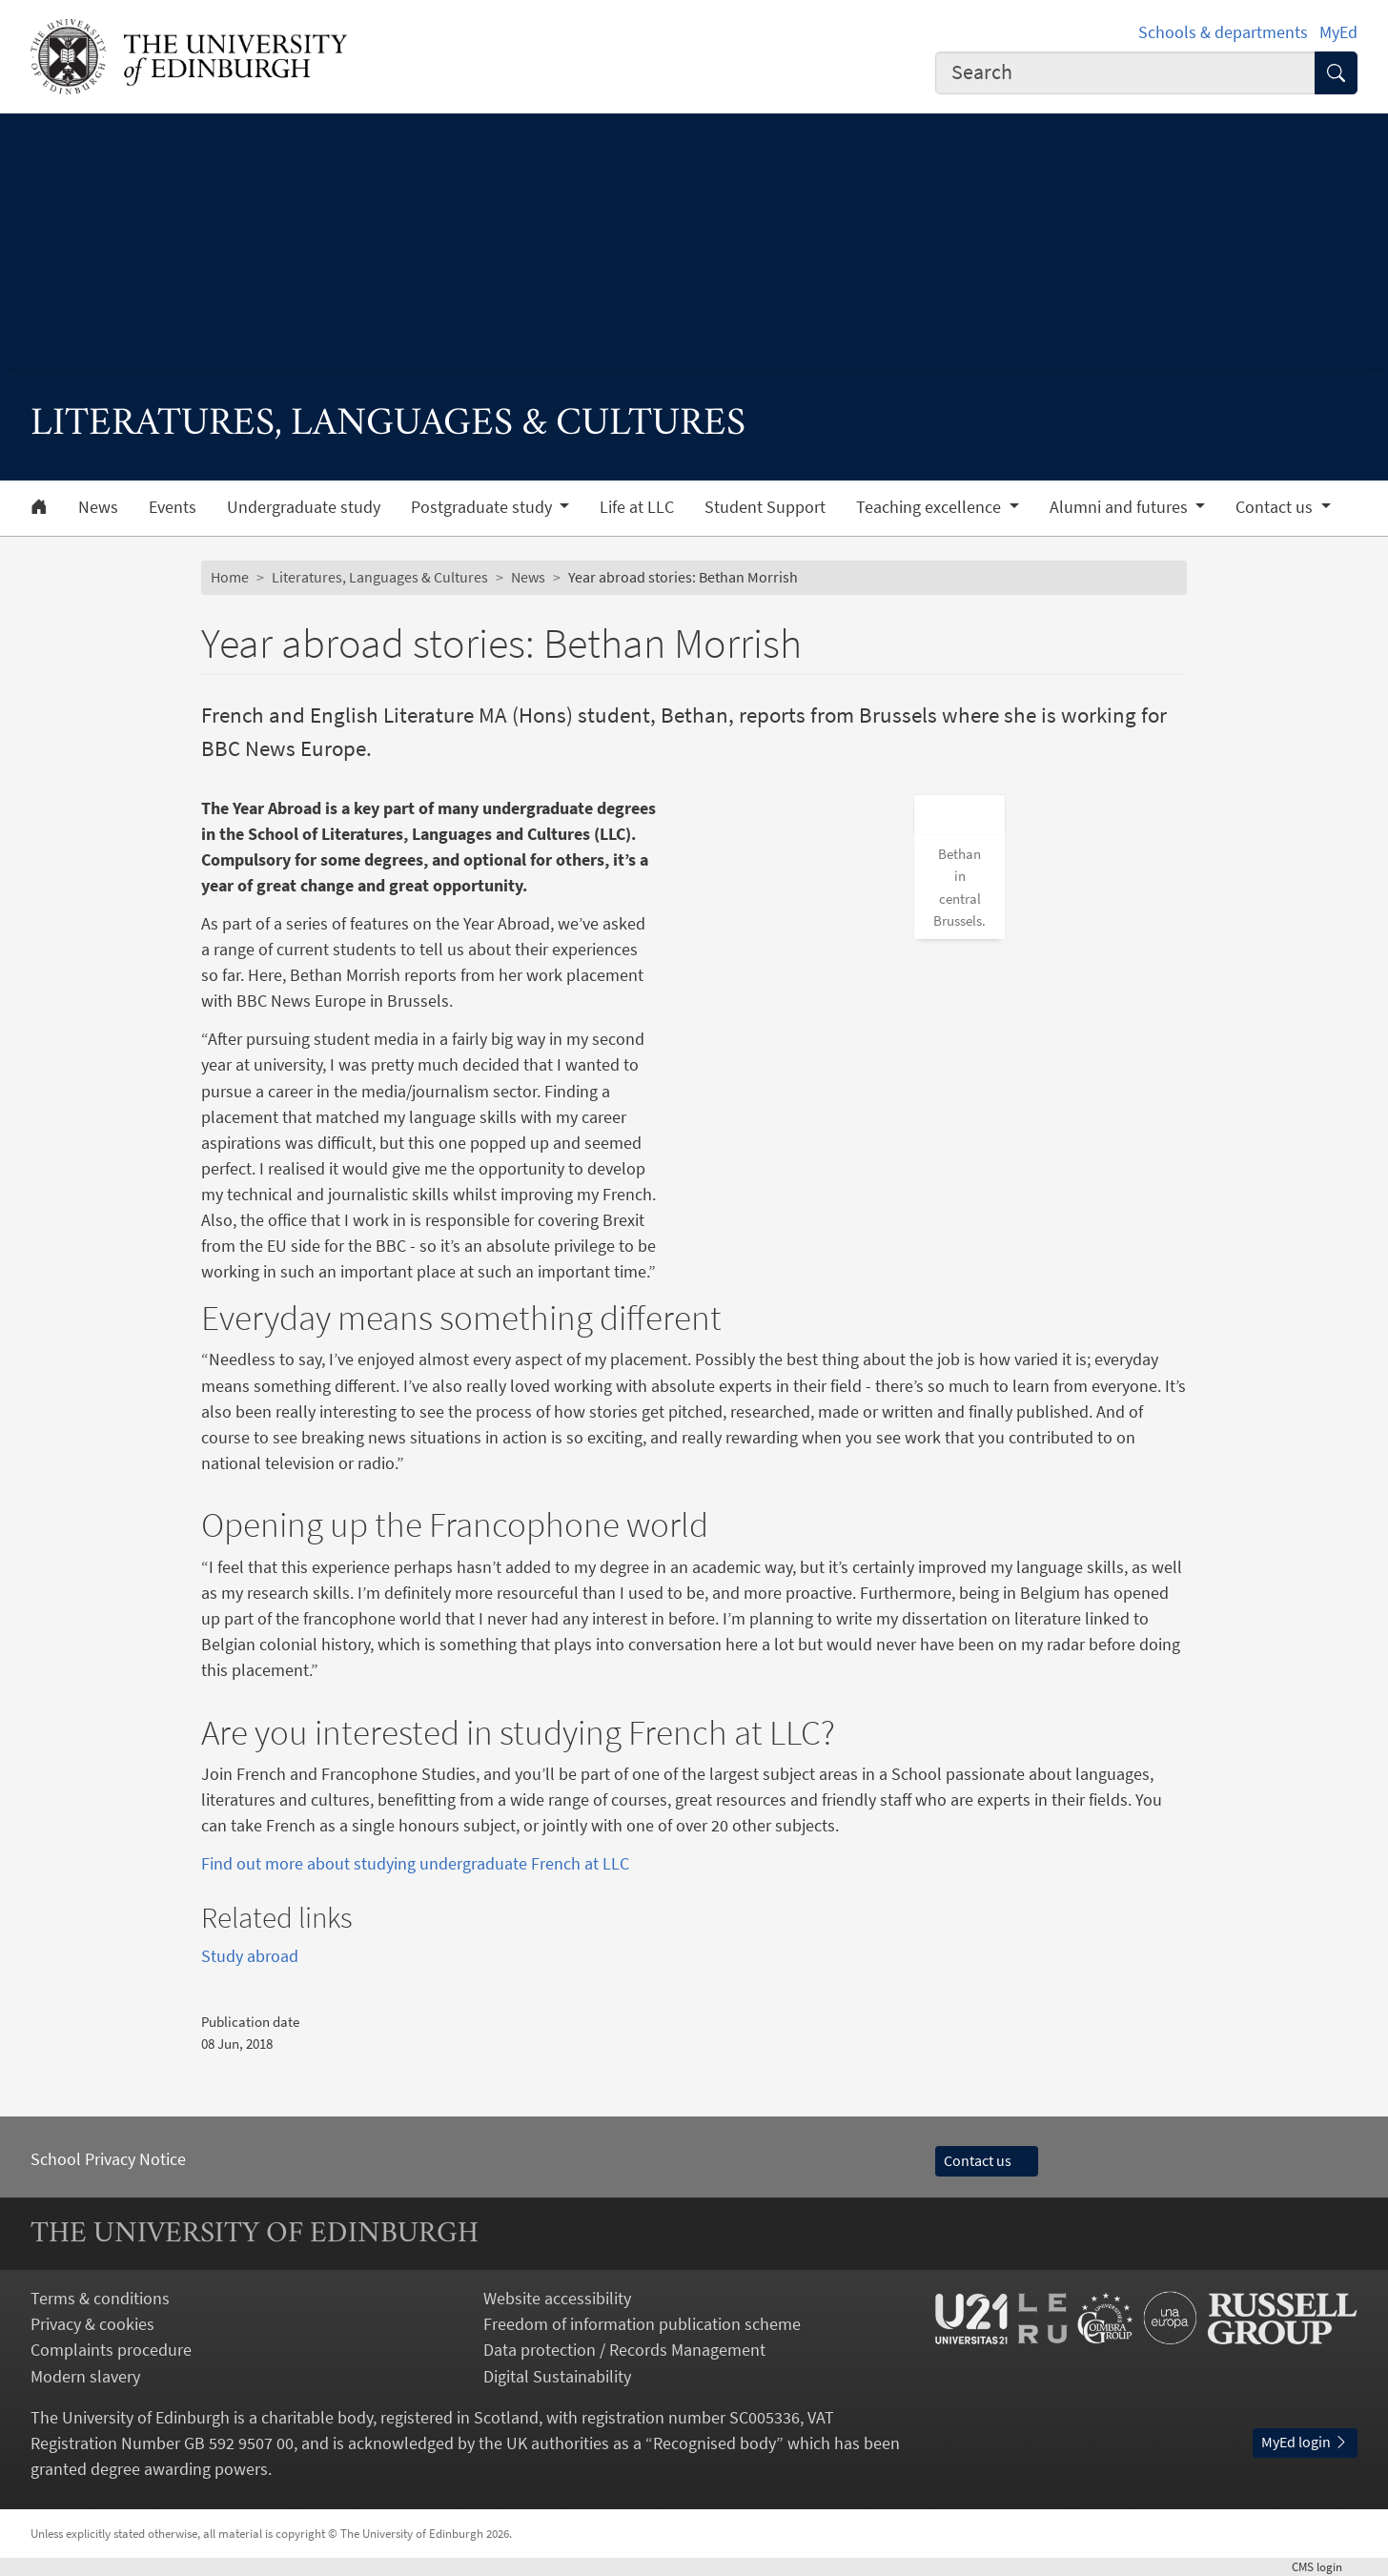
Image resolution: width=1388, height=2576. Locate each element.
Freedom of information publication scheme (642, 2324)
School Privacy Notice (108, 2159)
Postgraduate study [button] (483, 507)
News (98, 507)
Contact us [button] (1276, 507)
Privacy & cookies (92, 2324)
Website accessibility (557, 2298)
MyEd (1338, 32)
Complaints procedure (111, 2350)
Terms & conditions (100, 2298)
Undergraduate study (303, 507)
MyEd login (1305, 2441)
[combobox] (1125, 72)
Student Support (765, 507)
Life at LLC (637, 507)
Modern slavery (85, 2376)
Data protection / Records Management (624, 2350)
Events (172, 507)
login (1324, 2566)
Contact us (987, 2160)
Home (230, 576)
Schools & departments (1223, 32)
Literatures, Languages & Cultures (380, 576)
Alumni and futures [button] (1121, 507)
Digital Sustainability (557, 2376)
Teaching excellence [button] (930, 507)
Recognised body (714, 2443)
